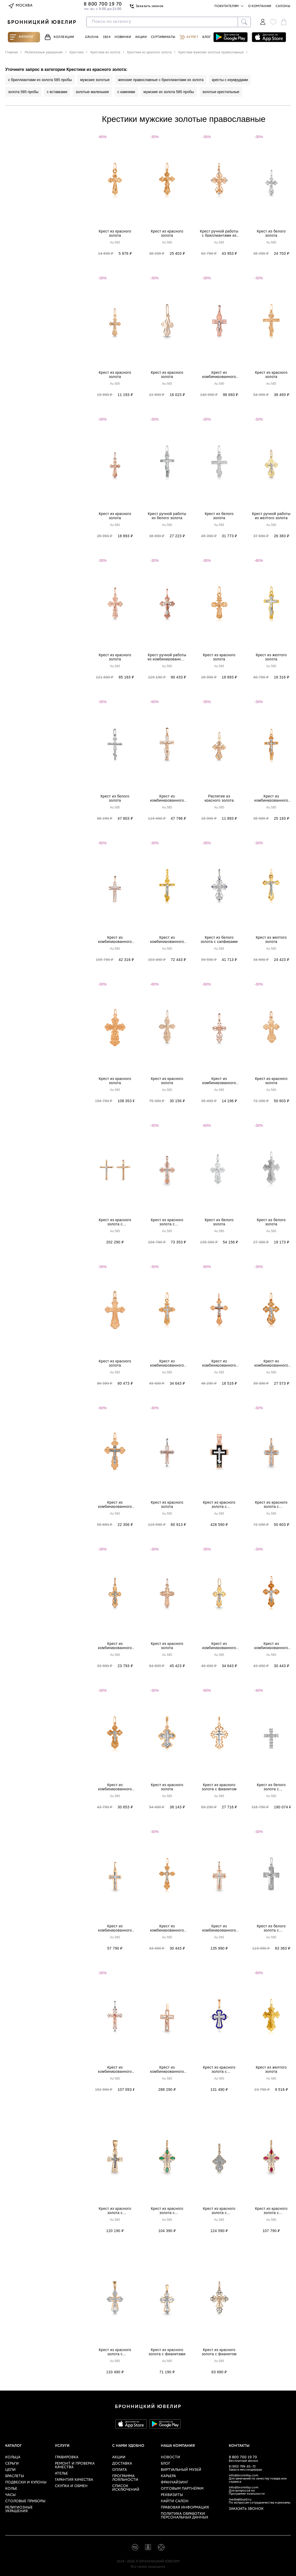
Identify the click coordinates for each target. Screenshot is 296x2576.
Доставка (122, 2464)
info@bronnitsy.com (243, 2475)
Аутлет (188, 37)
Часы (10, 2495)
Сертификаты (163, 37)
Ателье (61, 2474)
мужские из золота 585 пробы (169, 92)
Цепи (10, 2470)
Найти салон (175, 2501)
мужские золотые (95, 80)
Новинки (123, 37)
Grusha (92, 37)
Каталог (22, 37)
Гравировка (66, 2457)
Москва (20, 6)
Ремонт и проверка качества (75, 2465)
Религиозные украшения (19, 2509)
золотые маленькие (92, 92)
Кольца (12, 2457)
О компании (259, 6)
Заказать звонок (146, 6)
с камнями (126, 92)
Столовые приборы (25, 2501)
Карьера (168, 2476)
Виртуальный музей (181, 2470)
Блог (206, 37)
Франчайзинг (174, 2482)
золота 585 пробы (23, 92)
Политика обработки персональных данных (184, 2516)
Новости (170, 2457)
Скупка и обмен (71, 2486)
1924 (107, 37)
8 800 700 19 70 (243, 2457)
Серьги (12, 2464)
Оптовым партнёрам (182, 2489)
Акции (141, 37)
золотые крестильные (221, 92)
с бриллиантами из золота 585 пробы (40, 80)
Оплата (119, 2470)
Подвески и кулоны (26, 2482)
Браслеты (14, 2476)
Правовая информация (185, 2508)
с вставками (57, 92)
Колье (11, 2489)
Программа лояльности (125, 2478)
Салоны (283, 6)
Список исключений (125, 2488)
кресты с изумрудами (230, 80)
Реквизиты (172, 2495)
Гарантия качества (74, 2480)
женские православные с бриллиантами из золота (160, 80)
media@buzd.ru (240, 2499)
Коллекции (59, 37)
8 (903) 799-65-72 (242, 2466)
